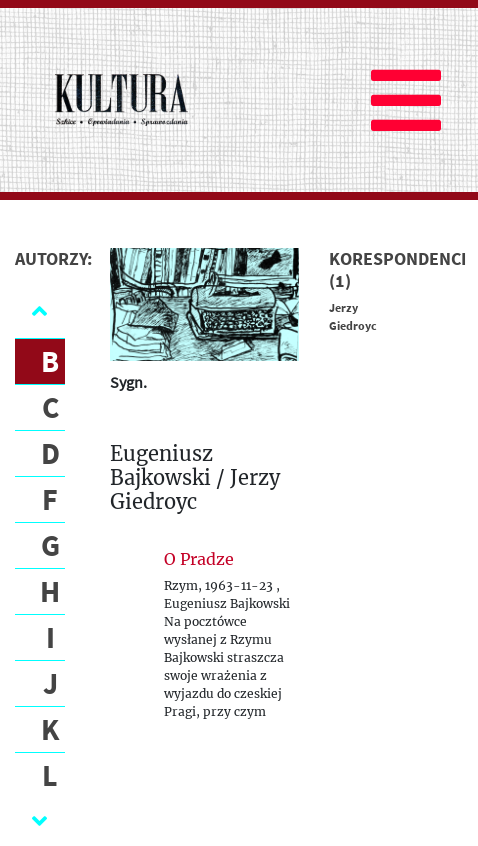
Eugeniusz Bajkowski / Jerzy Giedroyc (195, 478)
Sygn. (128, 382)
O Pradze (199, 559)
